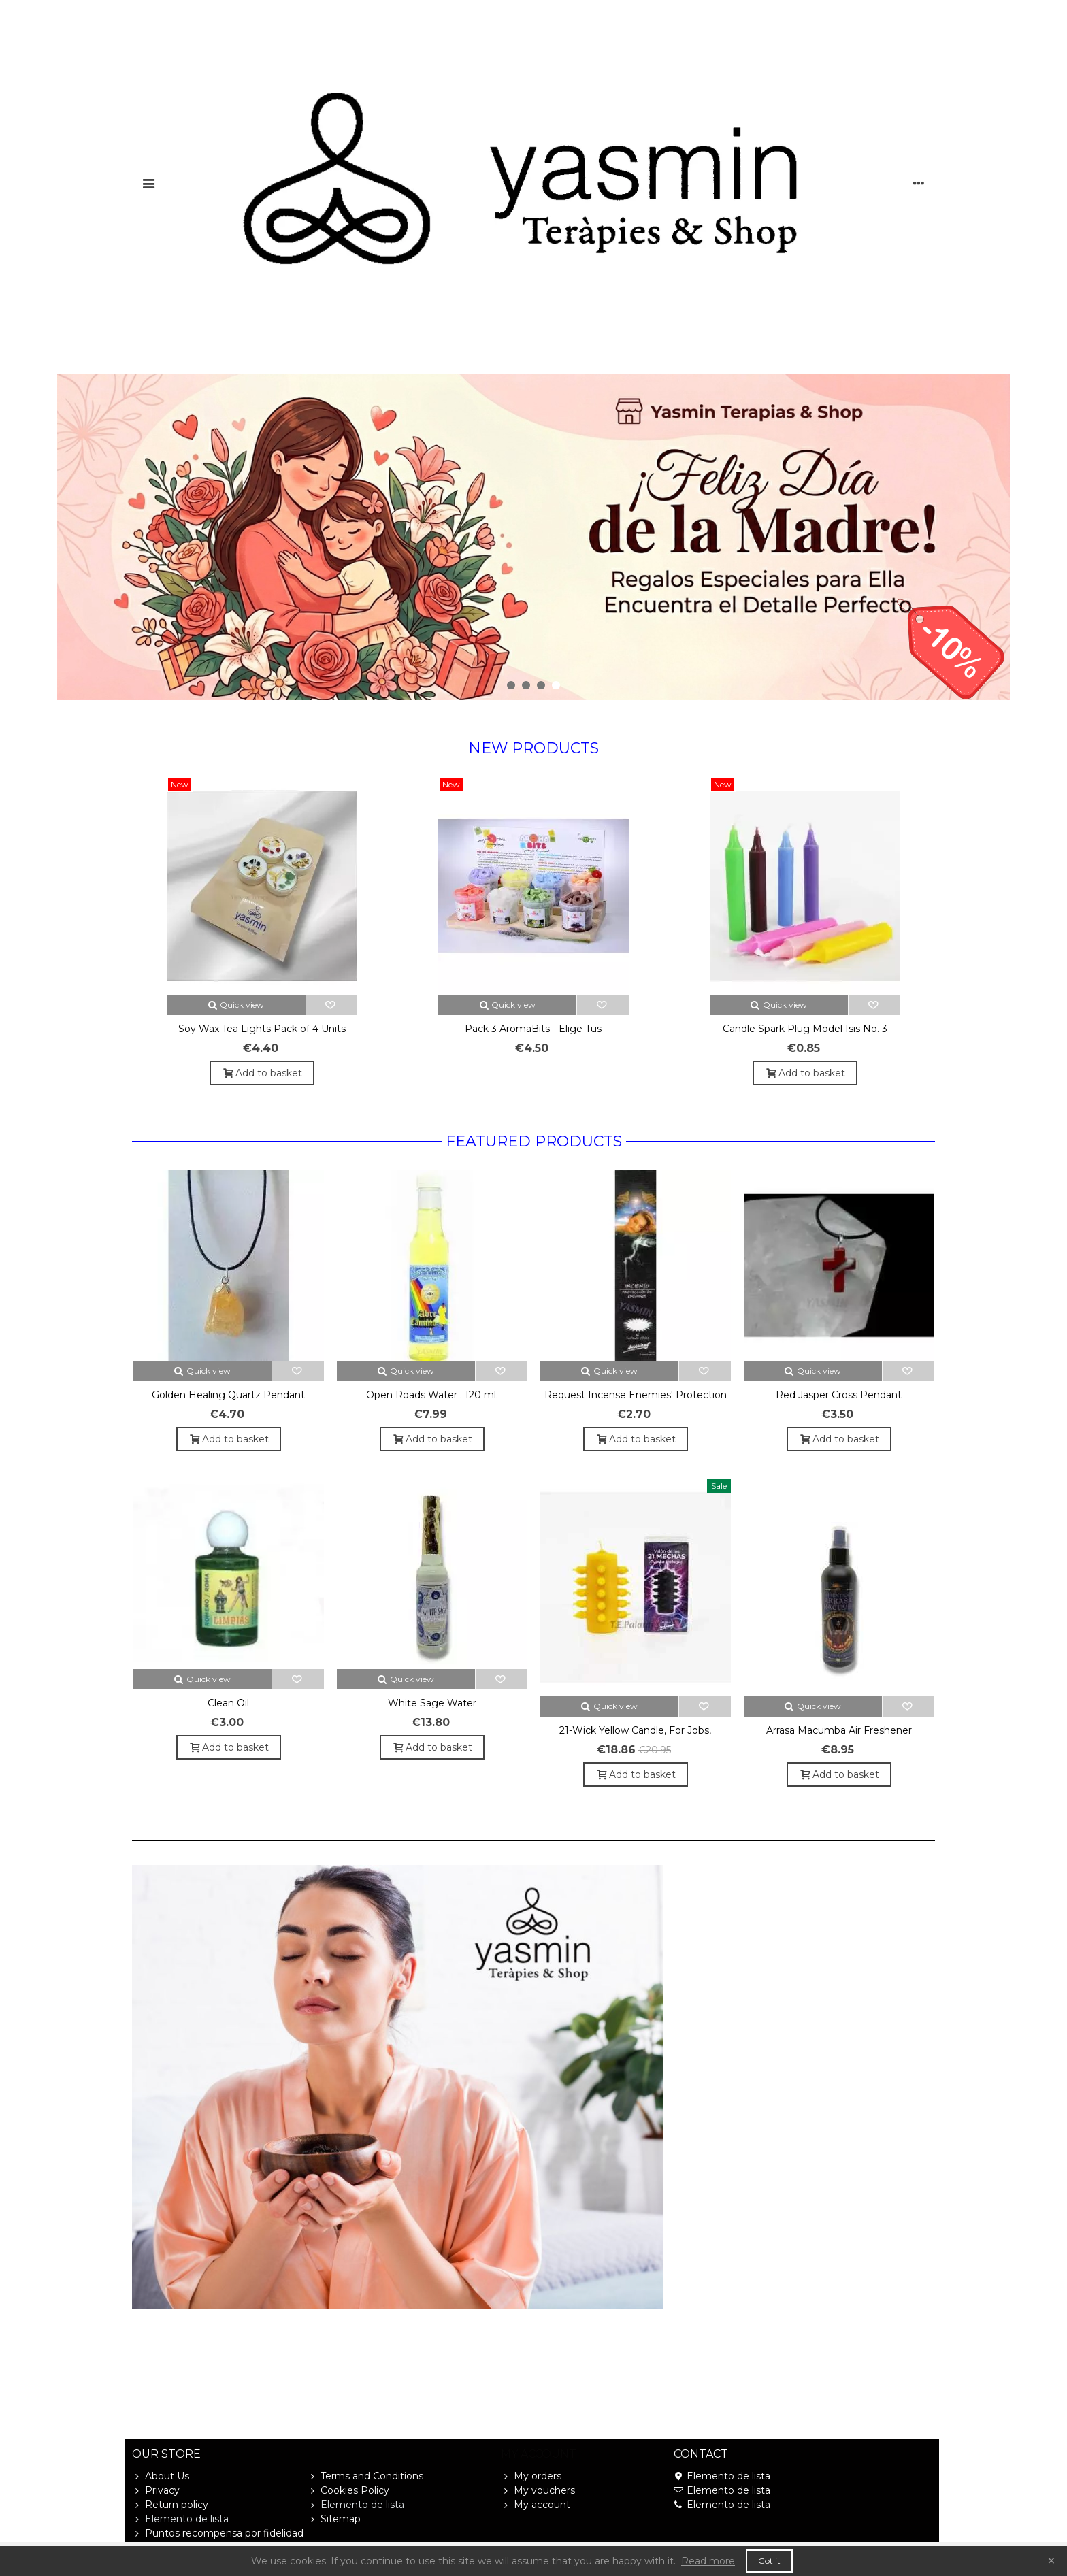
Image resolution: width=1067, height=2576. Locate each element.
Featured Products (534, 1141)
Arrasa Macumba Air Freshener (839, 1730)
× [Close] (1051, 2561)
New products (533, 748)
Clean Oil (228, 1703)
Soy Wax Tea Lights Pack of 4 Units (262, 1029)
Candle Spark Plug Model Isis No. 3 (805, 1029)
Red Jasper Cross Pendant (839, 1395)
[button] (511, 685)
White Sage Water (432, 1703)
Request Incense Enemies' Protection (635, 1395)
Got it (769, 2561)
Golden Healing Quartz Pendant (228, 1395)
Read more (708, 2561)
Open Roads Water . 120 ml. (432, 1395)
